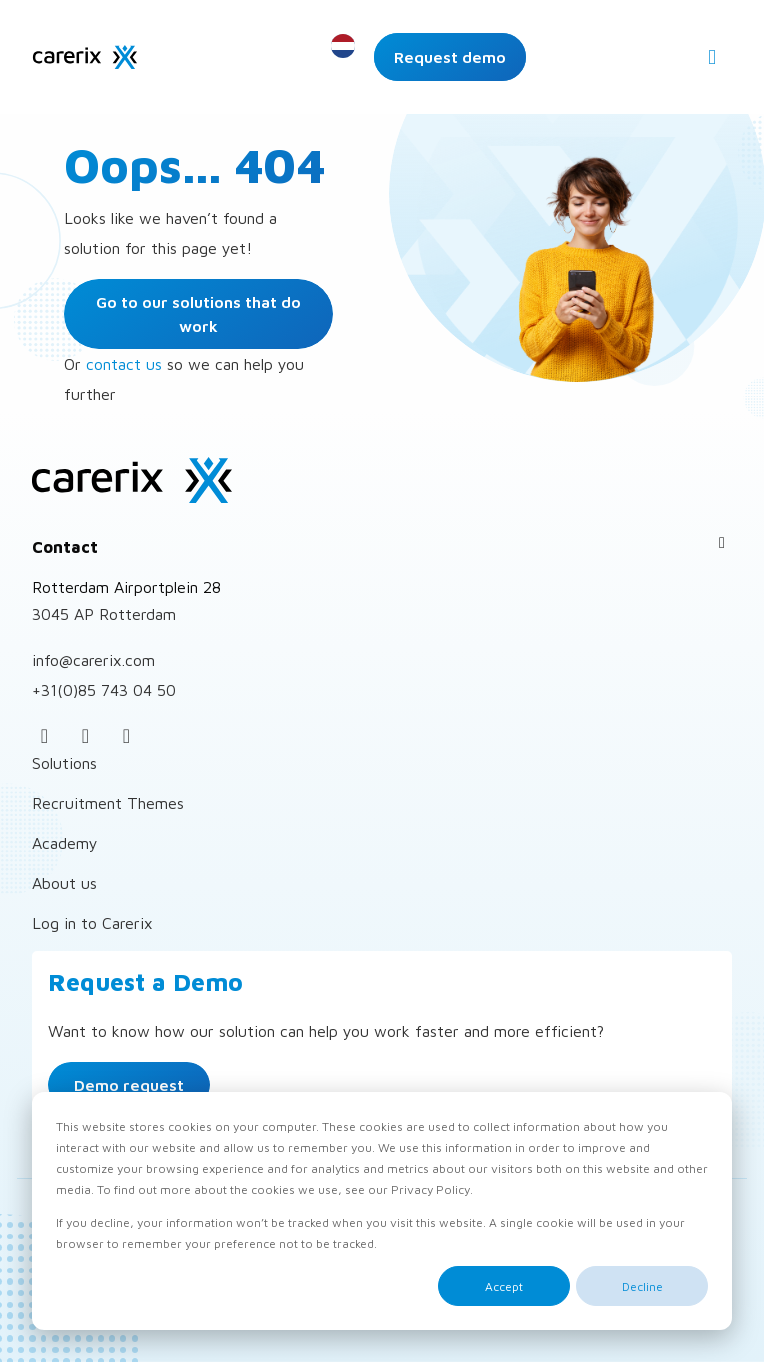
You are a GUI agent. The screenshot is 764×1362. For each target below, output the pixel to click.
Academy (65, 843)
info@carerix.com (93, 660)
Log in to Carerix (92, 923)
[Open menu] (712, 57)
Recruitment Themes (108, 803)
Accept (504, 1286)
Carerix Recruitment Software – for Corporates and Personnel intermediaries (85, 57)
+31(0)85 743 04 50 (104, 690)
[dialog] (382, 1211)
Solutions (64, 763)
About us (64, 883)
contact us (124, 364)
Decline (642, 1286)
